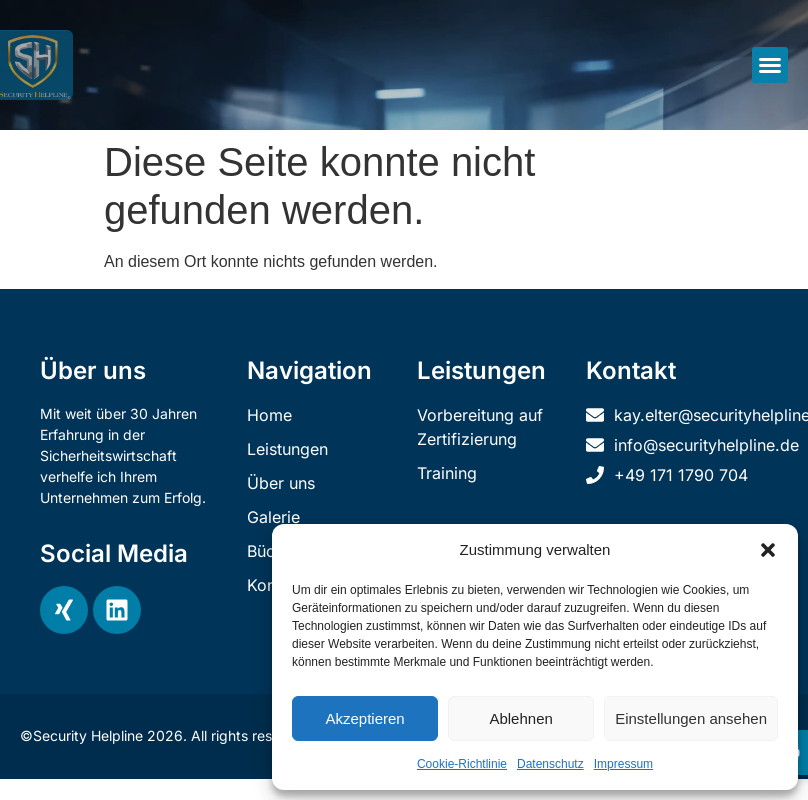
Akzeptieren (364, 718)
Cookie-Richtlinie (462, 764)
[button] (768, 550)
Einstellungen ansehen (691, 718)
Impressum (623, 764)
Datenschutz (550, 764)
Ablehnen (520, 718)
